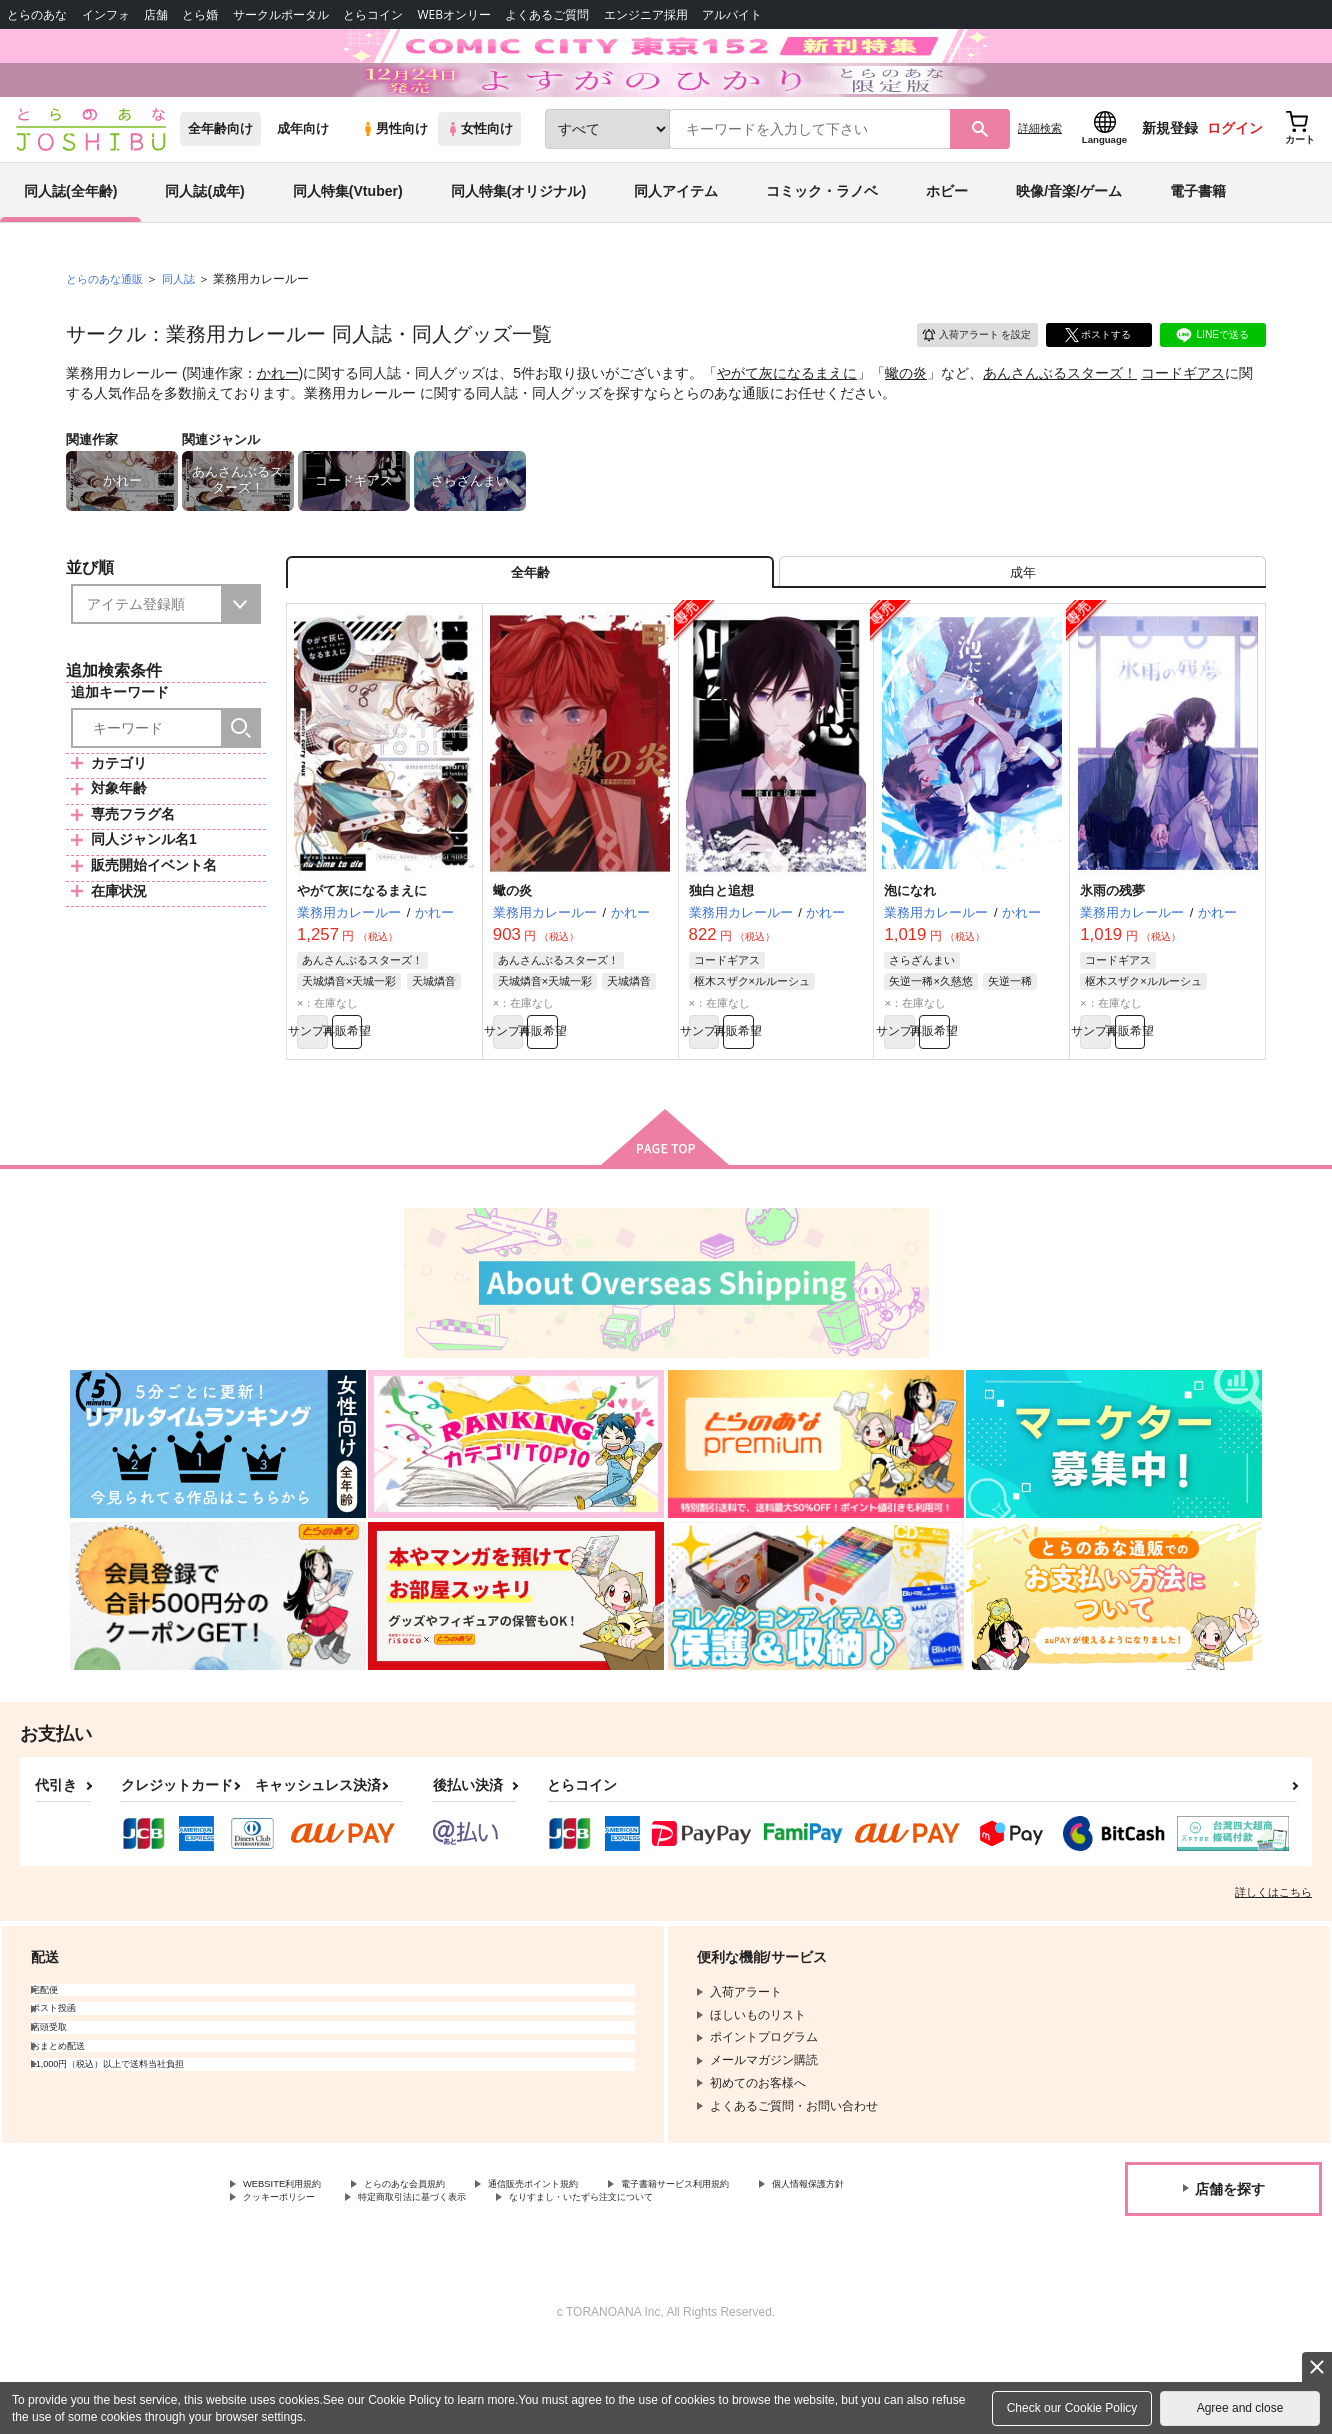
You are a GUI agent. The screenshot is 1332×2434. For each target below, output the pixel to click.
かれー (278, 426)
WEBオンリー (454, 14)
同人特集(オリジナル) (518, 244)
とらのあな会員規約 (442, 2265)
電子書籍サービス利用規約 (774, 2265)
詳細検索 (1040, 181)
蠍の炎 (906, 426)
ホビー (947, 244)
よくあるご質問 (547, 14)
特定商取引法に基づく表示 (593, 2282)
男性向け (394, 181)
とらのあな (37, 14)
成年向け (303, 181)
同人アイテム (676, 244)
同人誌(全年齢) (70, 244)
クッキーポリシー (430, 2282)
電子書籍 (1198, 244)
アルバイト (732, 14)
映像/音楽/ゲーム (1069, 244)
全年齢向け (220, 181)
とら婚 (200, 14)
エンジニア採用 (646, 14)
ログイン (1235, 181)
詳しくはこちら (1273, 1971)
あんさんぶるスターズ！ (1060, 426)
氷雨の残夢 (1112, 959)
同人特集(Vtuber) (348, 244)
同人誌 (187, 331)
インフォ (106, 14)
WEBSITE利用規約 (294, 2265)
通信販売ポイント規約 (599, 2265)
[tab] (1022, 633)
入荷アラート (962, 384)
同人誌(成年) (204, 244)
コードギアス (1183, 426)
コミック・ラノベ (822, 244)
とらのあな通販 (108, 331)
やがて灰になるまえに (787, 426)
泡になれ (910, 959)
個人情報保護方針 (291, 2282)
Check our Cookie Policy (1072, 2408)
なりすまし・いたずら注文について (804, 2282)
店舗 (156, 14)
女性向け (479, 181)
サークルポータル (281, 14)
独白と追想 (721, 959)
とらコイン (373, 14)
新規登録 (1170, 181)
